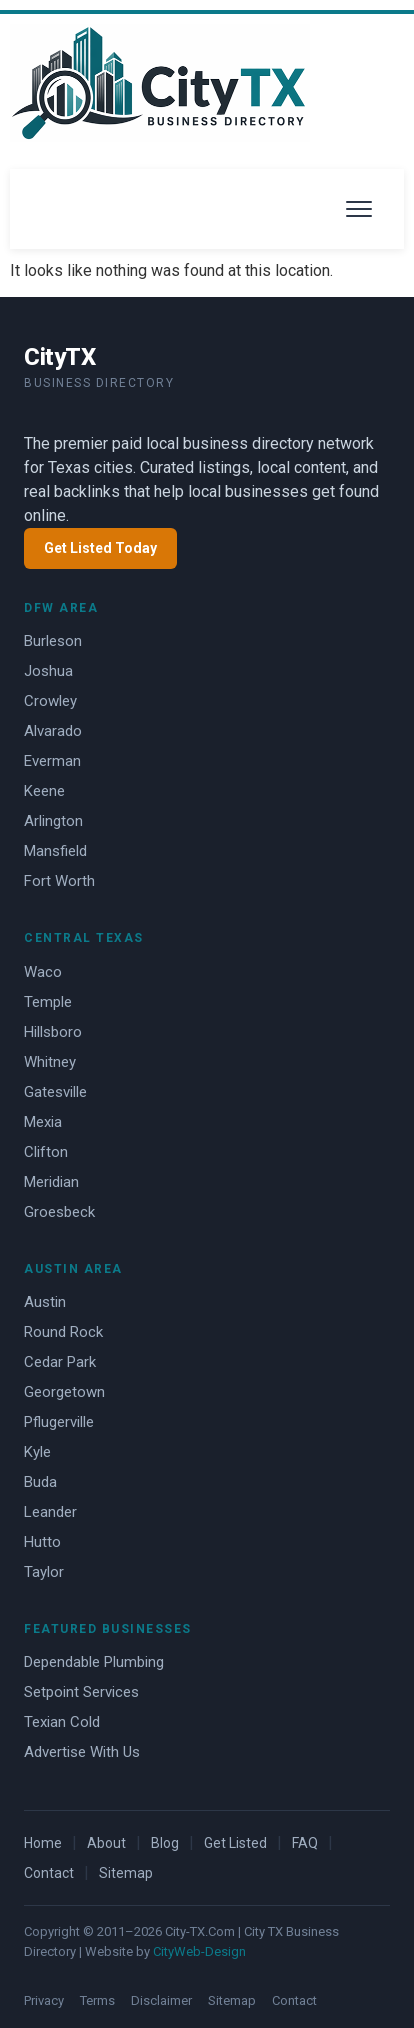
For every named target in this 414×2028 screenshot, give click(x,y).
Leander (50, 1512)
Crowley (50, 701)
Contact (49, 1873)
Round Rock (63, 1332)
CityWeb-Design (199, 1951)
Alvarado (53, 731)
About (106, 1843)
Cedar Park (60, 1362)
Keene (44, 791)
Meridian (51, 1182)
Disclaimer (161, 2000)
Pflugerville (59, 1422)
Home (43, 1843)
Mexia (43, 1122)
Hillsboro (53, 1032)
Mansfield (55, 851)
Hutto (42, 1542)
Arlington (53, 821)
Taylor (44, 1572)
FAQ (305, 1843)
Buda (40, 1482)
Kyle (37, 1452)
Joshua (48, 671)
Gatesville (55, 1092)
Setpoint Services (81, 1692)
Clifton (46, 1152)
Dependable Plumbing (94, 1662)
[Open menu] (359, 209)
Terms (97, 2000)
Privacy (44, 2000)
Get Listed (235, 1843)
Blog (165, 1843)
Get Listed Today (100, 548)
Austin (45, 1302)
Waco (43, 972)
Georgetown (64, 1392)
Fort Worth (59, 881)
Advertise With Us (82, 1752)
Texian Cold (62, 1722)
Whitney (50, 1062)
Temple (48, 1002)
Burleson (53, 641)
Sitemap (126, 1873)
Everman (52, 761)
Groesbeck (59, 1212)
